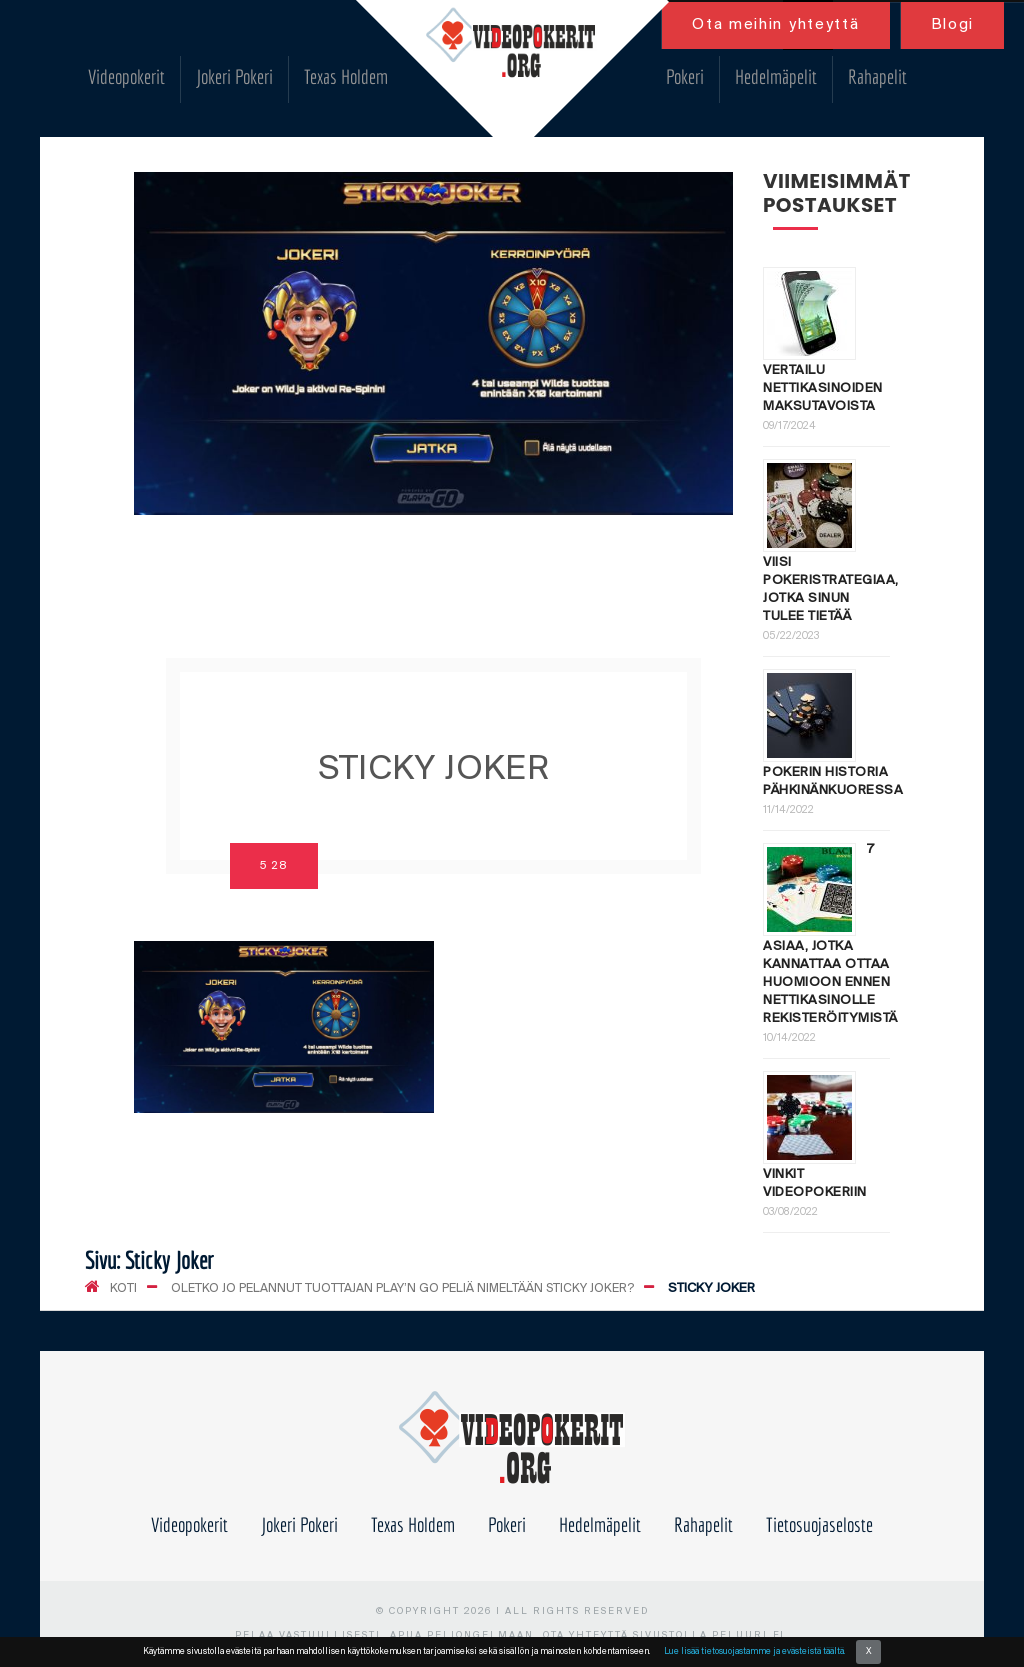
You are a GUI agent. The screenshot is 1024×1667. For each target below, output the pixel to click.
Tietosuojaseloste (819, 1524)
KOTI (123, 1288)
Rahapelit (877, 76)
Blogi (953, 25)
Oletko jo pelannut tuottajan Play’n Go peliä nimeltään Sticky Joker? (402, 1288)
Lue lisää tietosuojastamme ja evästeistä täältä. (754, 1651)
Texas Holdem (346, 76)
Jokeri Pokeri (234, 76)
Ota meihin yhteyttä (775, 25)
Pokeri (685, 76)
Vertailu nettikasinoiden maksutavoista (823, 388)
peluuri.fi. (751, 1635)
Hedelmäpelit (776, 76)
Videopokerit (126, 76)
